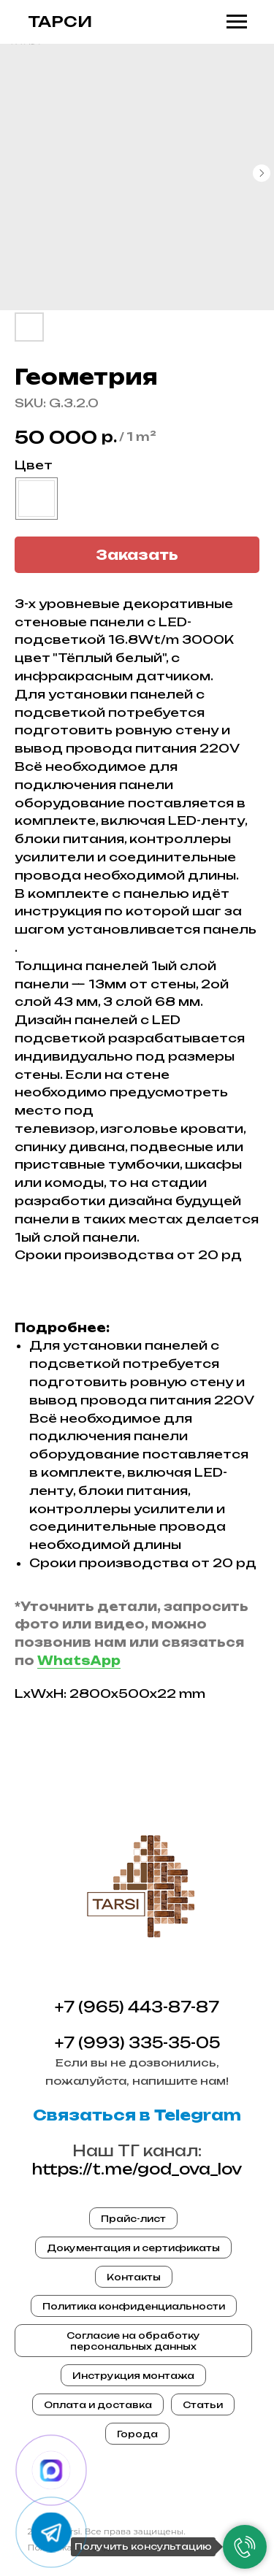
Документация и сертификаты (133, 2247)
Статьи (203, 2404)
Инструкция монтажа (133, 2375)
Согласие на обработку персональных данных (133, 2341)
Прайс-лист (133, 2218)
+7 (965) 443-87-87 (137, 2007)
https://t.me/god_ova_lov (137, 2169)
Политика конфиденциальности (133, 2306)
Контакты (134, 2277)
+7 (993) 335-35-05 (137, 2043)
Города (137, 2434)
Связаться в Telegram (137, 2115)
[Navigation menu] (237, 22)
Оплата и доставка (98, 2404)
